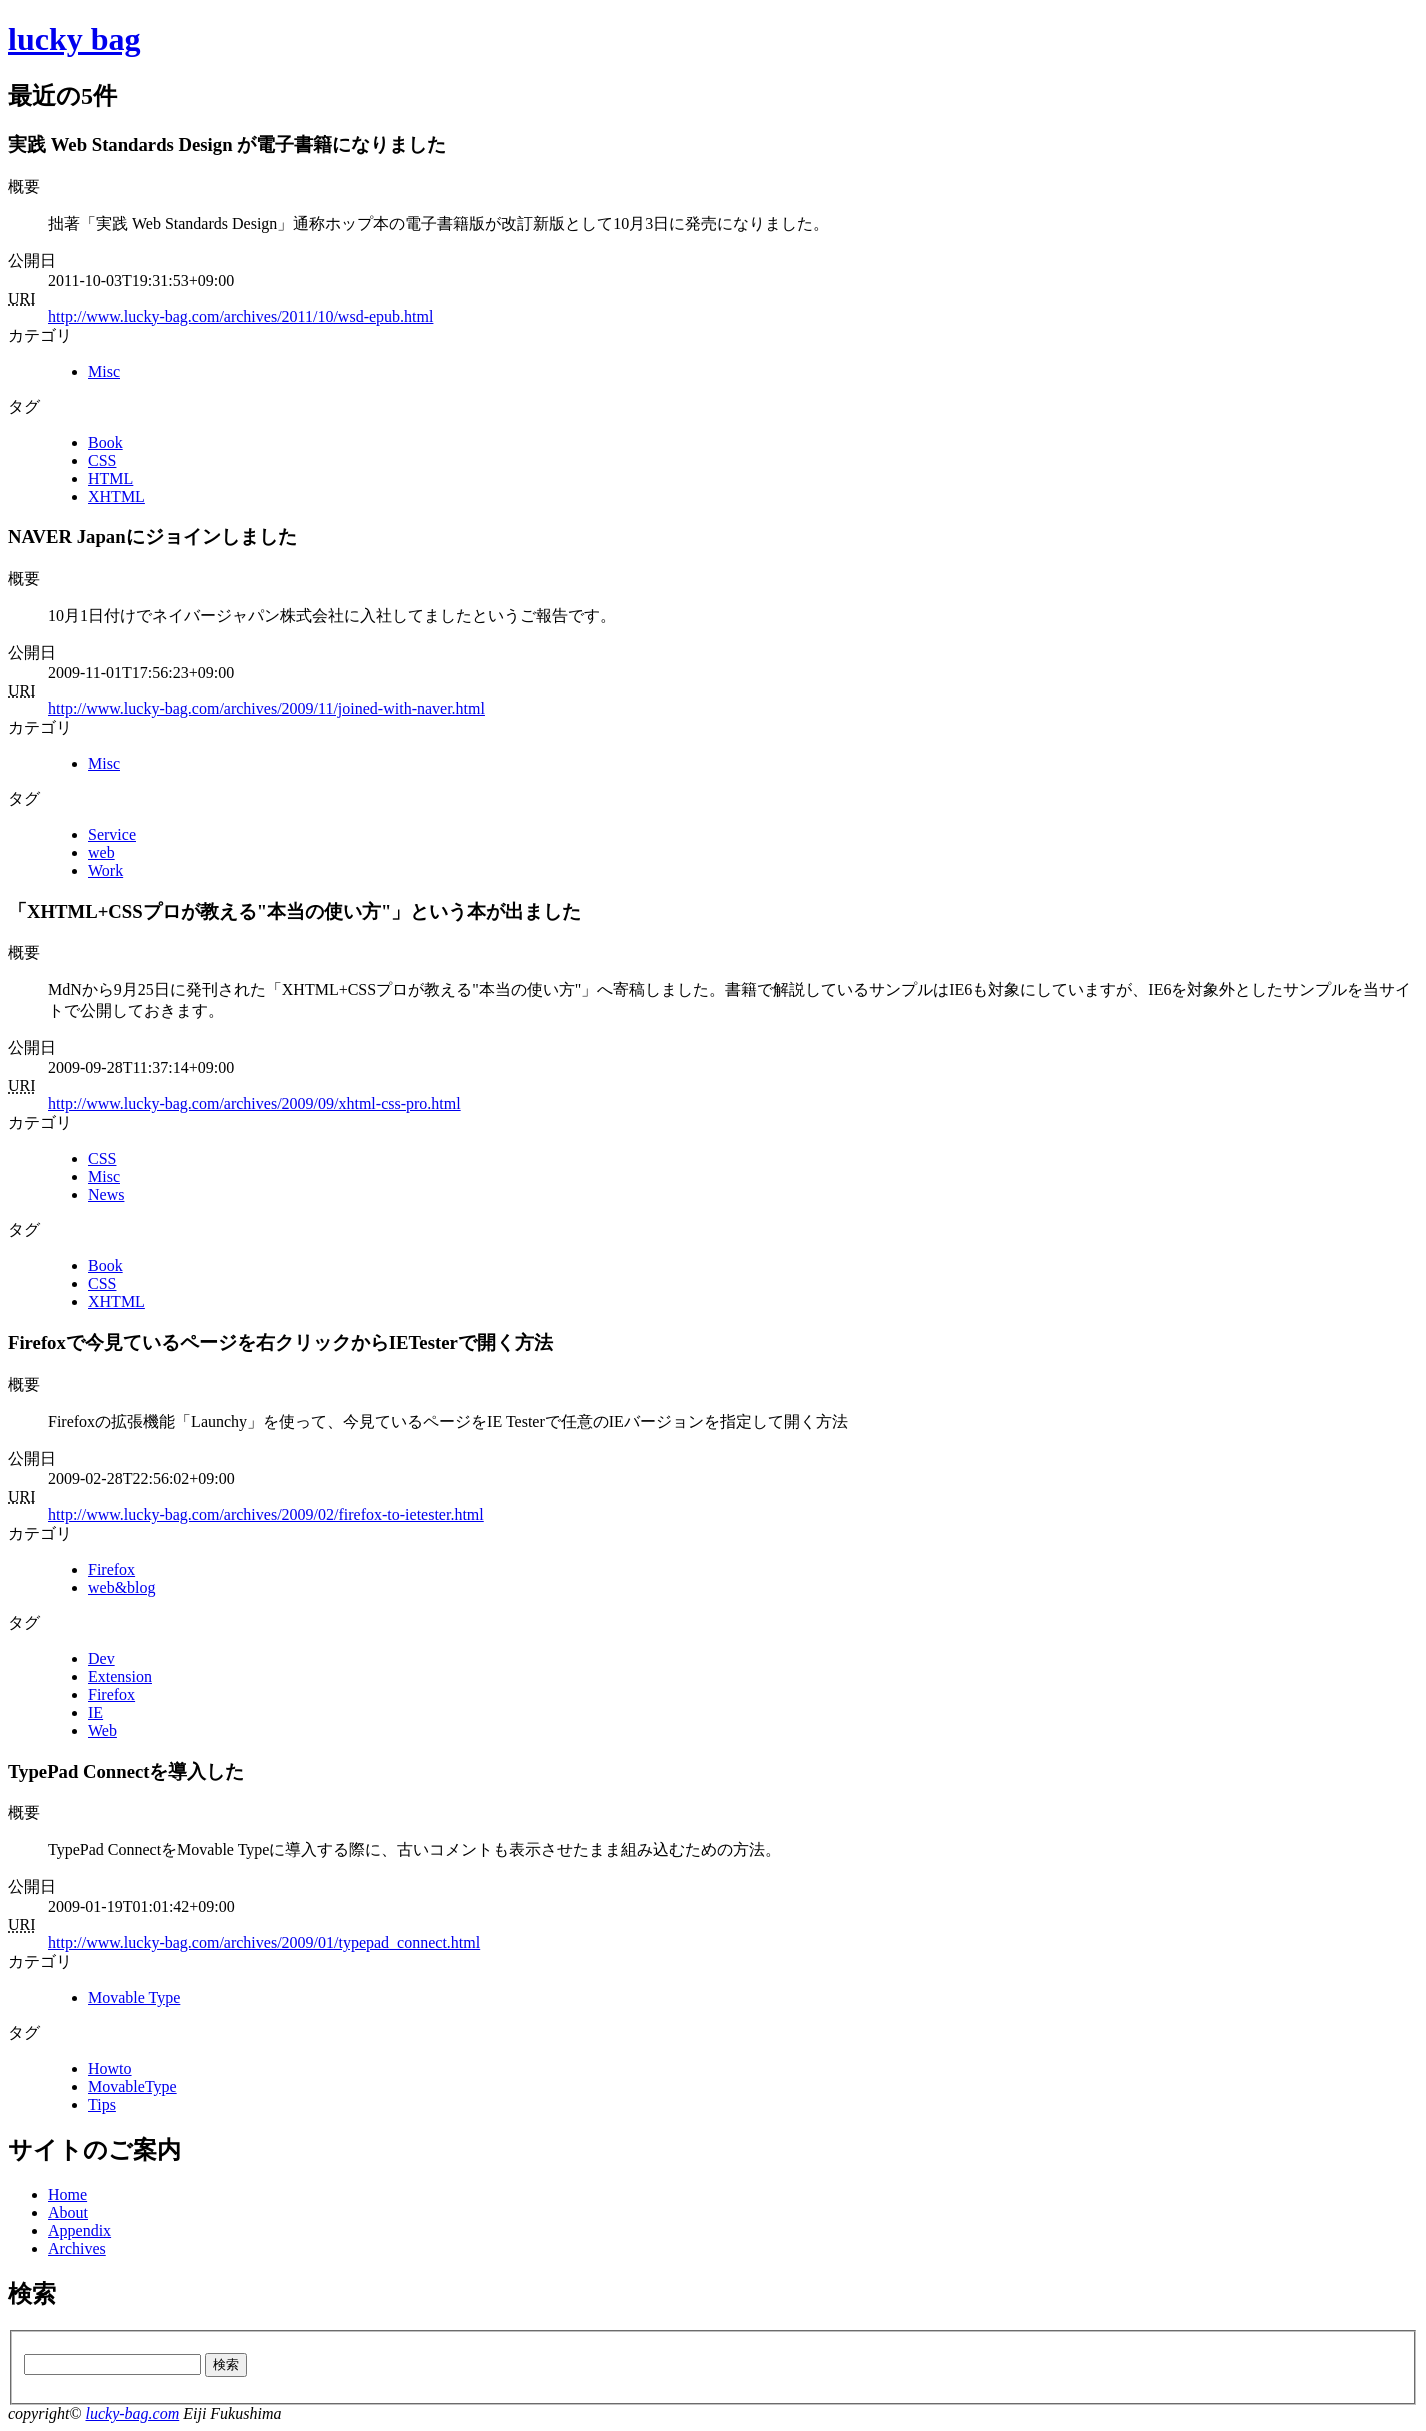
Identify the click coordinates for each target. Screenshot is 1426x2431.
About (68, 2212)
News (106, 1194)
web (101, 852)
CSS (102, 460)
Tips (102, 2104)
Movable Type (134, 1997)
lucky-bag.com (132, 2413)
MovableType (132, 2086)
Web (102, 1730)
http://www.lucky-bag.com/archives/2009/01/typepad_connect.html (264, 1942)
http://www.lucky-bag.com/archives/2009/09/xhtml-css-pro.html (254, 1103)
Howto (110, 2068)
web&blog (122, 1587)
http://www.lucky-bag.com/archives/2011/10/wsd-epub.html (240, 316)
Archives (77, 2248)
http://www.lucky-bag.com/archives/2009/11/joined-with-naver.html (266, 708)
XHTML (116, 496)
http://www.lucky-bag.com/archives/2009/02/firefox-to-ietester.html (266, 1514)
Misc (104, 371)
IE (95, 1712)
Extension (120, 1676)
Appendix (79, 2230)
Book (105, 442)
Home (67, 2194)
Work (105, 870)
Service (112, 834)
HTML (110, 478)
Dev (101, 1658)
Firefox (111, 1569)
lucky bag (74, 39)
